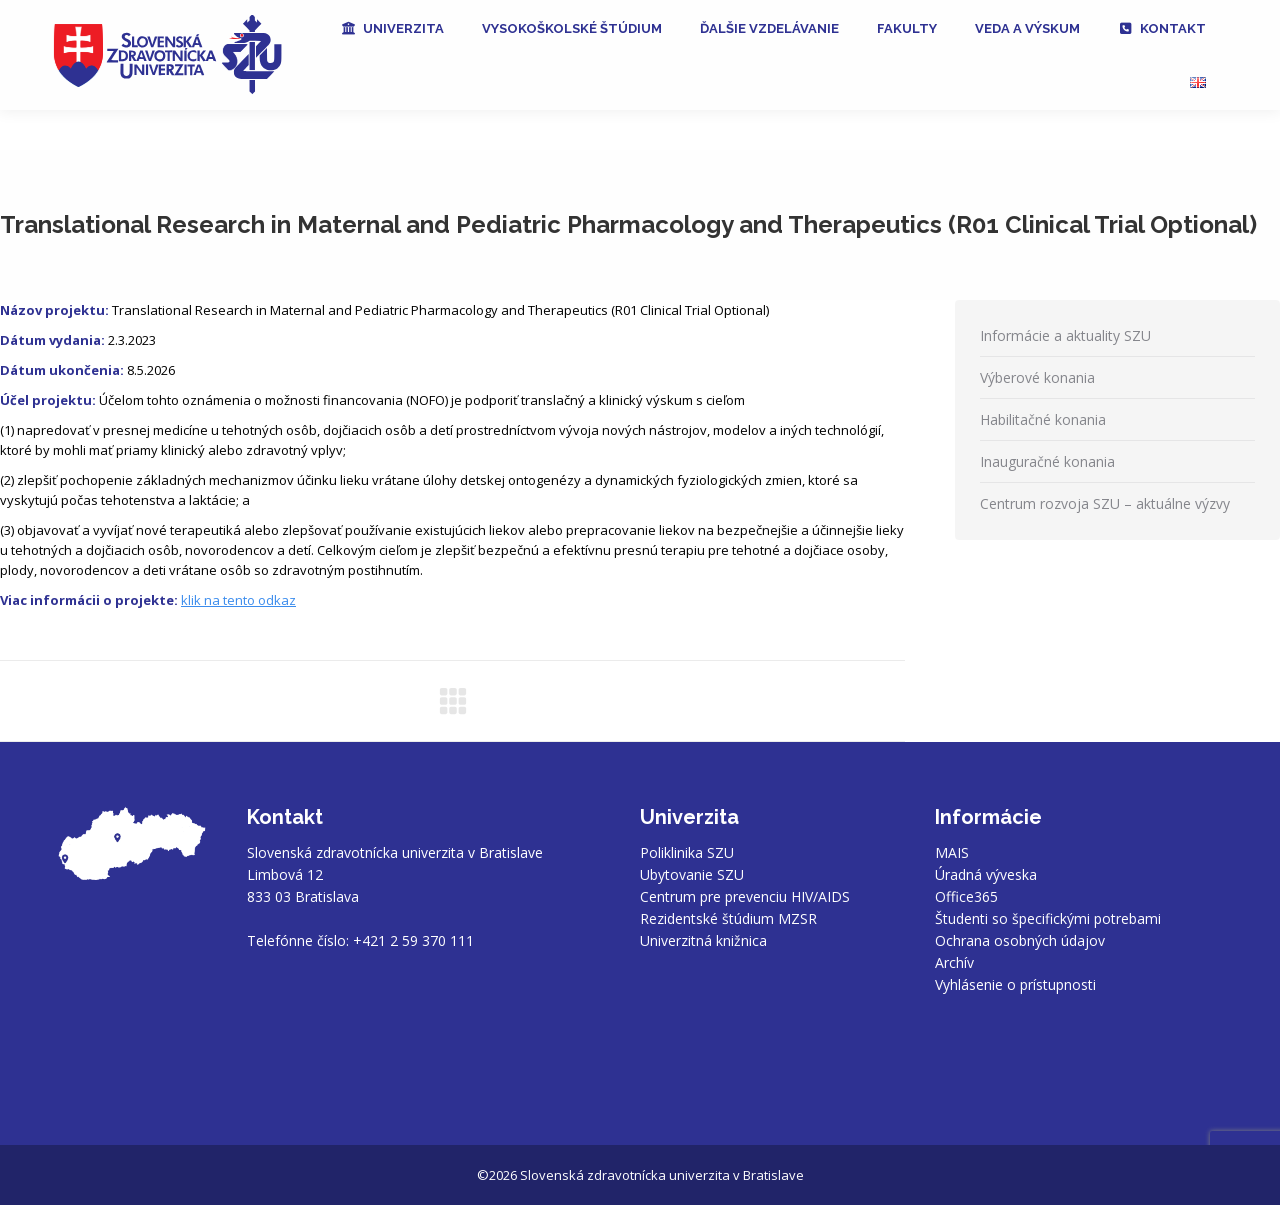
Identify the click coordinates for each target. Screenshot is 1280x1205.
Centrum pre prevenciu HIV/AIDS (745, 896)
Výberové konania (1037, 377)
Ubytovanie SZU (692, 874)
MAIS (952, 852)
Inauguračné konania (1047, 461)
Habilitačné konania (1043, 419)
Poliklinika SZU (687, 852)
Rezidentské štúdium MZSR (728, 918)
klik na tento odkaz (238, 600)
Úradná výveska (986, 874)
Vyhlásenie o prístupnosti (1015, 984)
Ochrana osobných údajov (1020, 940)
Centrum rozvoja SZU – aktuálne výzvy (1105, 503)
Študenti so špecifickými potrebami (1048, 918)
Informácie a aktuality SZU (1065, 335)
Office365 (966, 896)
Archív (954, 962)
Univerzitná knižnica (703, 940)
